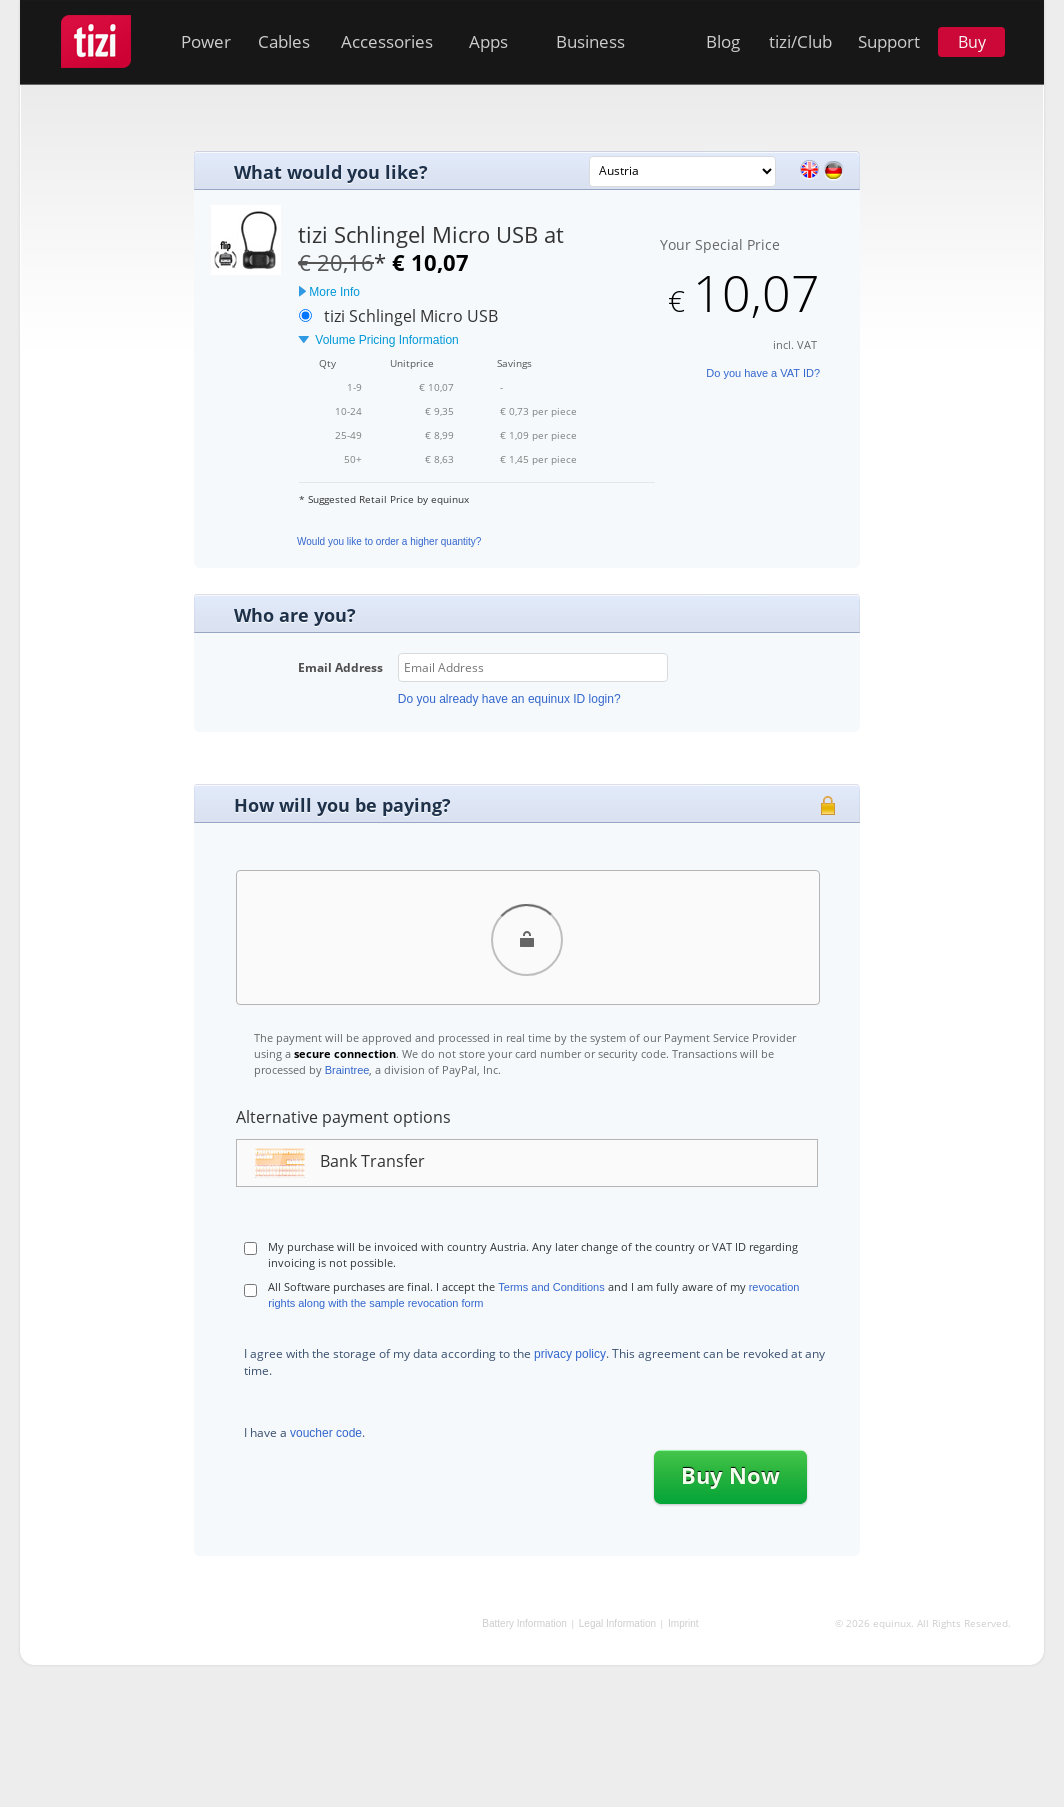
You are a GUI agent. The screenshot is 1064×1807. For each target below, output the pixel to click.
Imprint (683, 1623)
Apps (488, 41)
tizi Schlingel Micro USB (411, 316)
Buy (972, 42)
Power (206, 41)
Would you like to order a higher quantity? (389, 541)
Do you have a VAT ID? (763, 373)
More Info (329, 292)
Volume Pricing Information (378, 340)
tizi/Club (800, 41)
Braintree (347, 1070)
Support (889, 41)
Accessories (387, 41)
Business (590, 41)
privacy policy (570, 1354)
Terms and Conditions (551, 1287)
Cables (284, 41)
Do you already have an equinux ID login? (509, 699)
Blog (723, 41)
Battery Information (524, 1623)
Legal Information (617, 1623)
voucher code (326, 1433)
